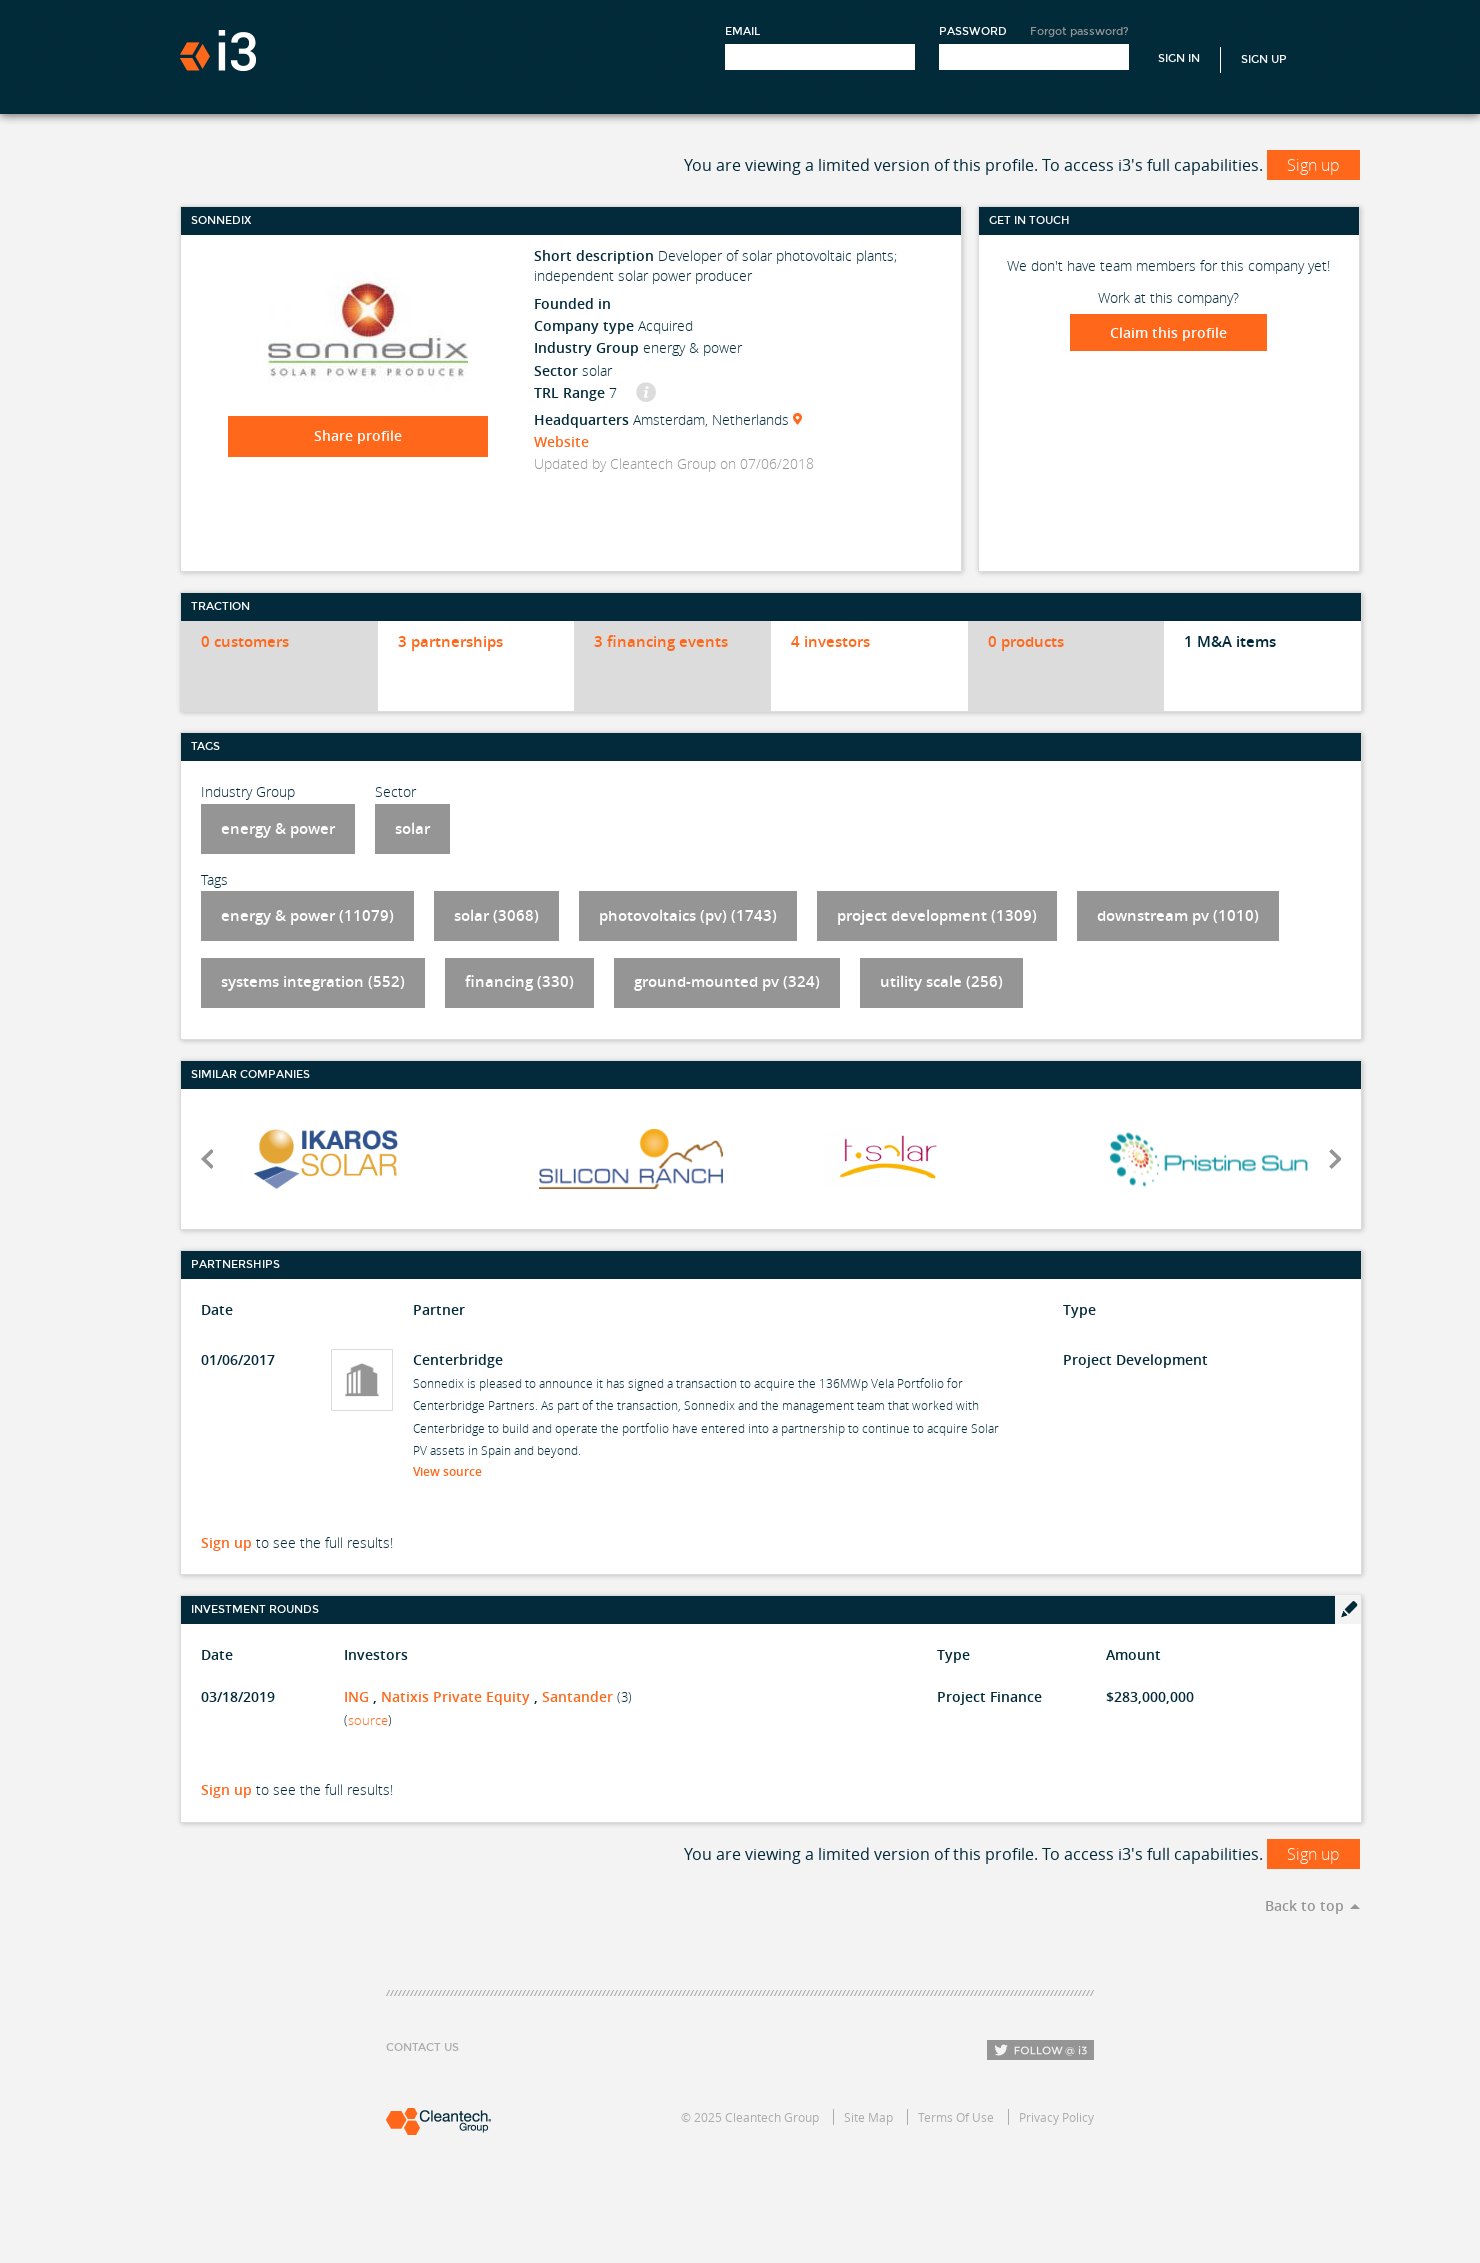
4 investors (830, 641)
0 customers (245, 641)
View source (453, 1471)
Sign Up (1264, 59)
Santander (577, 1696)
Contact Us (422, 2047)
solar (412, 828)
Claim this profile (1168, 332)
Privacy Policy (1056, 2117)
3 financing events (661, 641)
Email (742, 31)
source (368, 1720)
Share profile (358, 435)
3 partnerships (450, 641)
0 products (1026, 641)
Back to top (1304, 1905)
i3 (218, 50)
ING (356, 1696)
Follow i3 (1040, 2050)
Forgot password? (1079, 31)
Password (973, 31)
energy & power (278, 828)
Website (561, 441)
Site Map (868, 2117)
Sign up (1313, 165)
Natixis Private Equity (455, 1696)
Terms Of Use (956, 2117)
